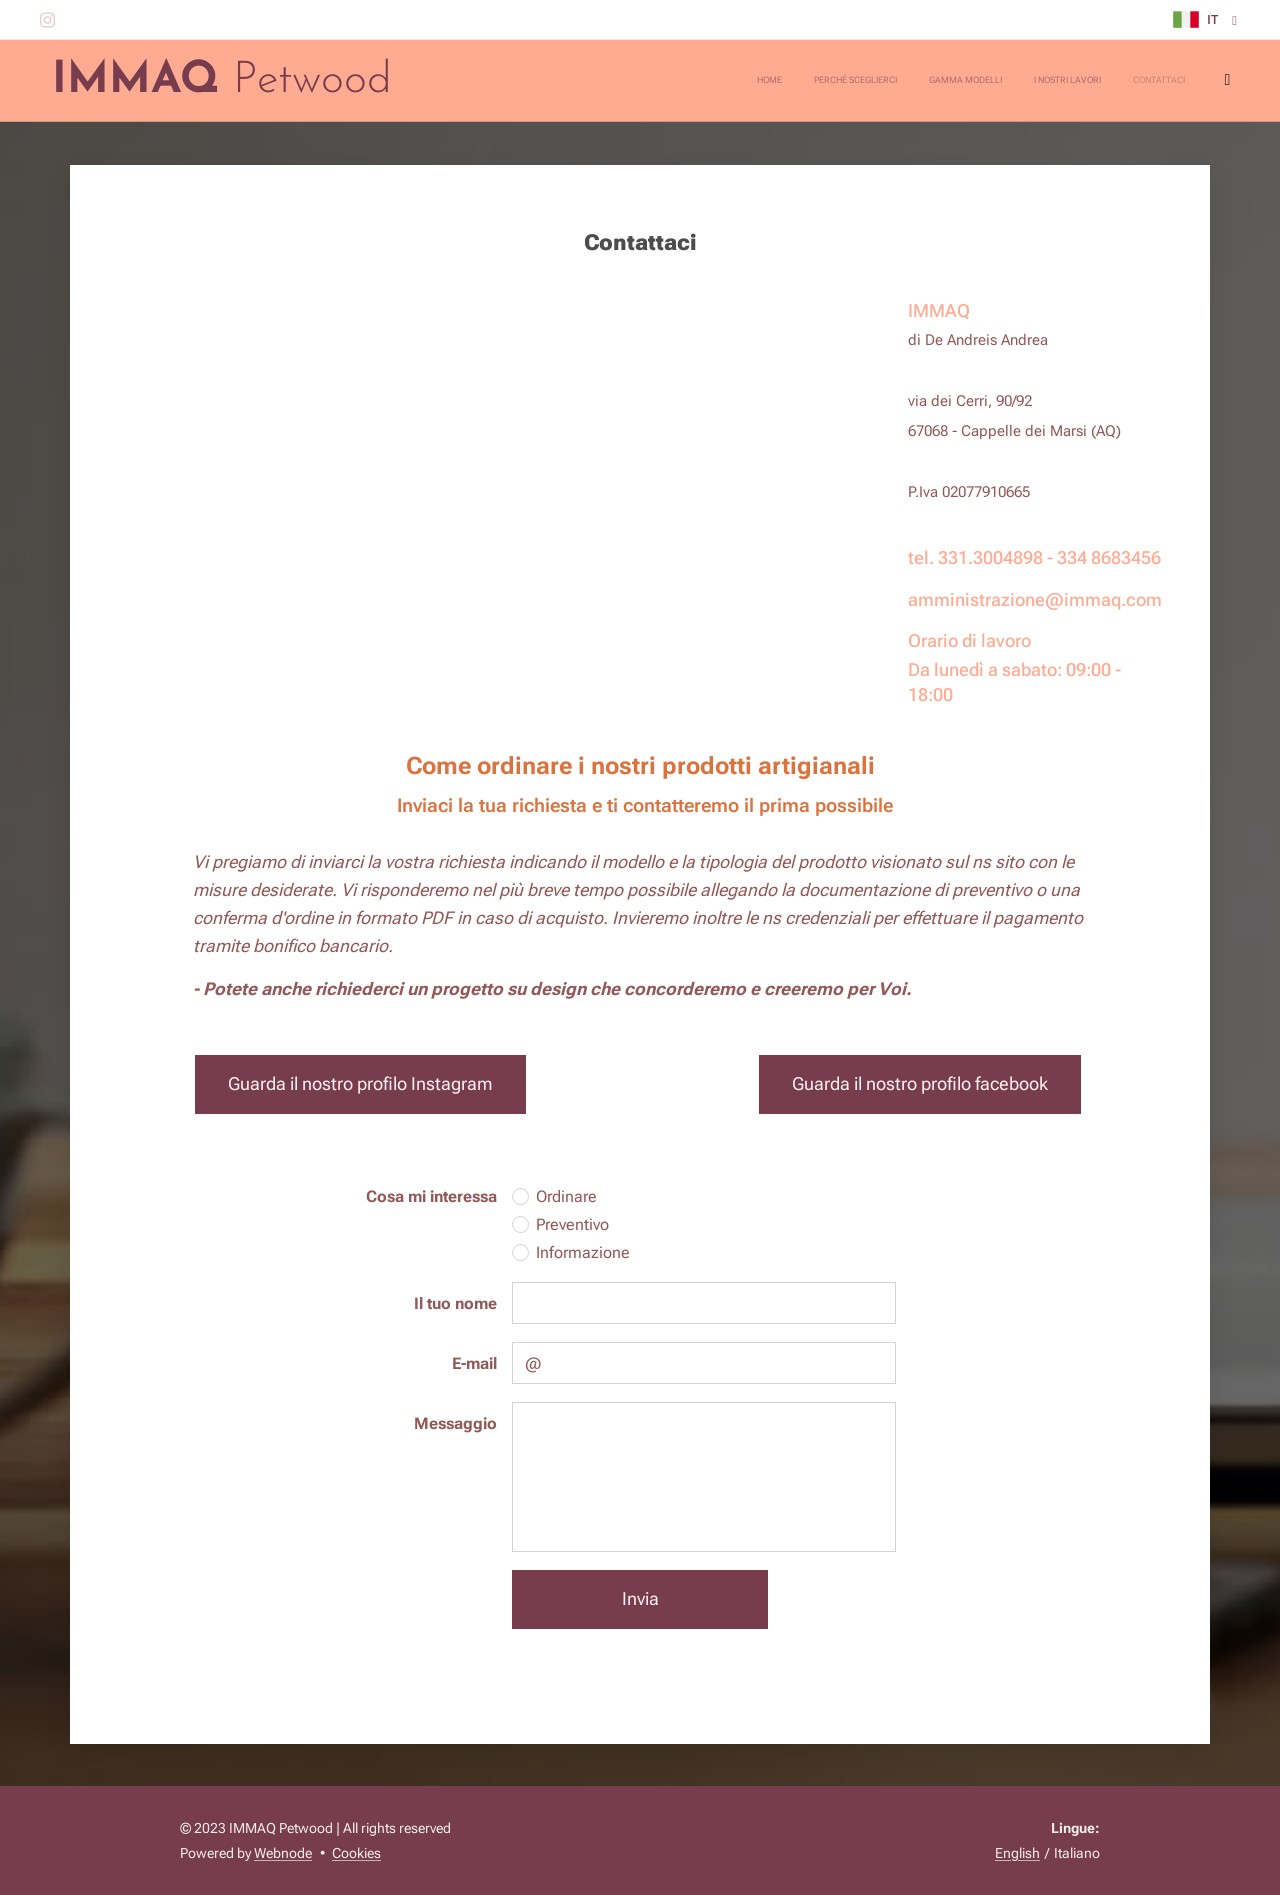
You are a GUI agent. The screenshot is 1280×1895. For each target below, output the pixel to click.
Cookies (356, 1853)
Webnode (283, 1853)
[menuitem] (1085, 81)
